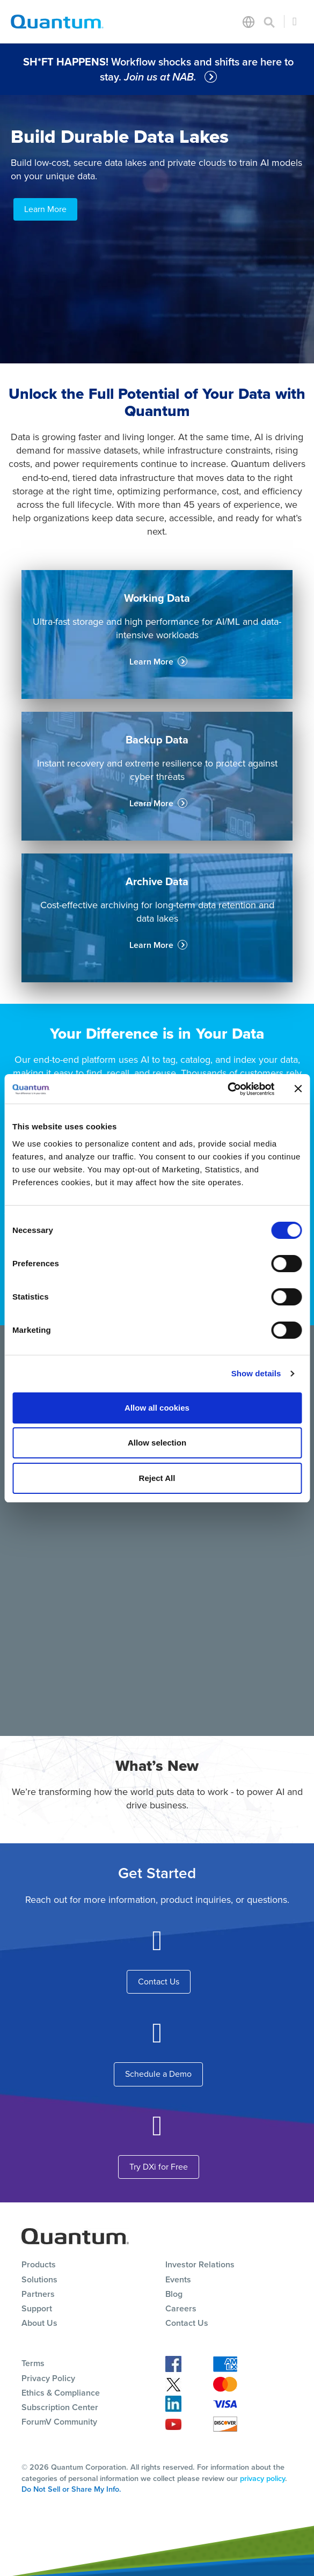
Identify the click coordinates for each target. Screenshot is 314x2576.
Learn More (45, 209)
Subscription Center (59, 2407)
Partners (38, 2294)
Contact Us (158, 1981)
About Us (39, 2323)
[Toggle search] (269, 21)
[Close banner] (298, 1088)
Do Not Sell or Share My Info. (71, 2489)
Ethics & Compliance (60, 2393)
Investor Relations (200, 2264)
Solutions (39, 2279)
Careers (180, 2308)
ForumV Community (59, 2422)
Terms (33, 2363)
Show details (256, 1373)
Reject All (157, 1478)
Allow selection (157, 1442)
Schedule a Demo (158, 2074)
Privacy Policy (48, 2378)
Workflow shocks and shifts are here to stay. (158, 69)
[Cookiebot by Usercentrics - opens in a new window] (227, 1089)
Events (178, 2279)
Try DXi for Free (158, 2167)
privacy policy (262, 2478)
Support (36, 2308)
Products (38, 2264)
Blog (173, 2294)
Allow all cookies (157, 1407)
